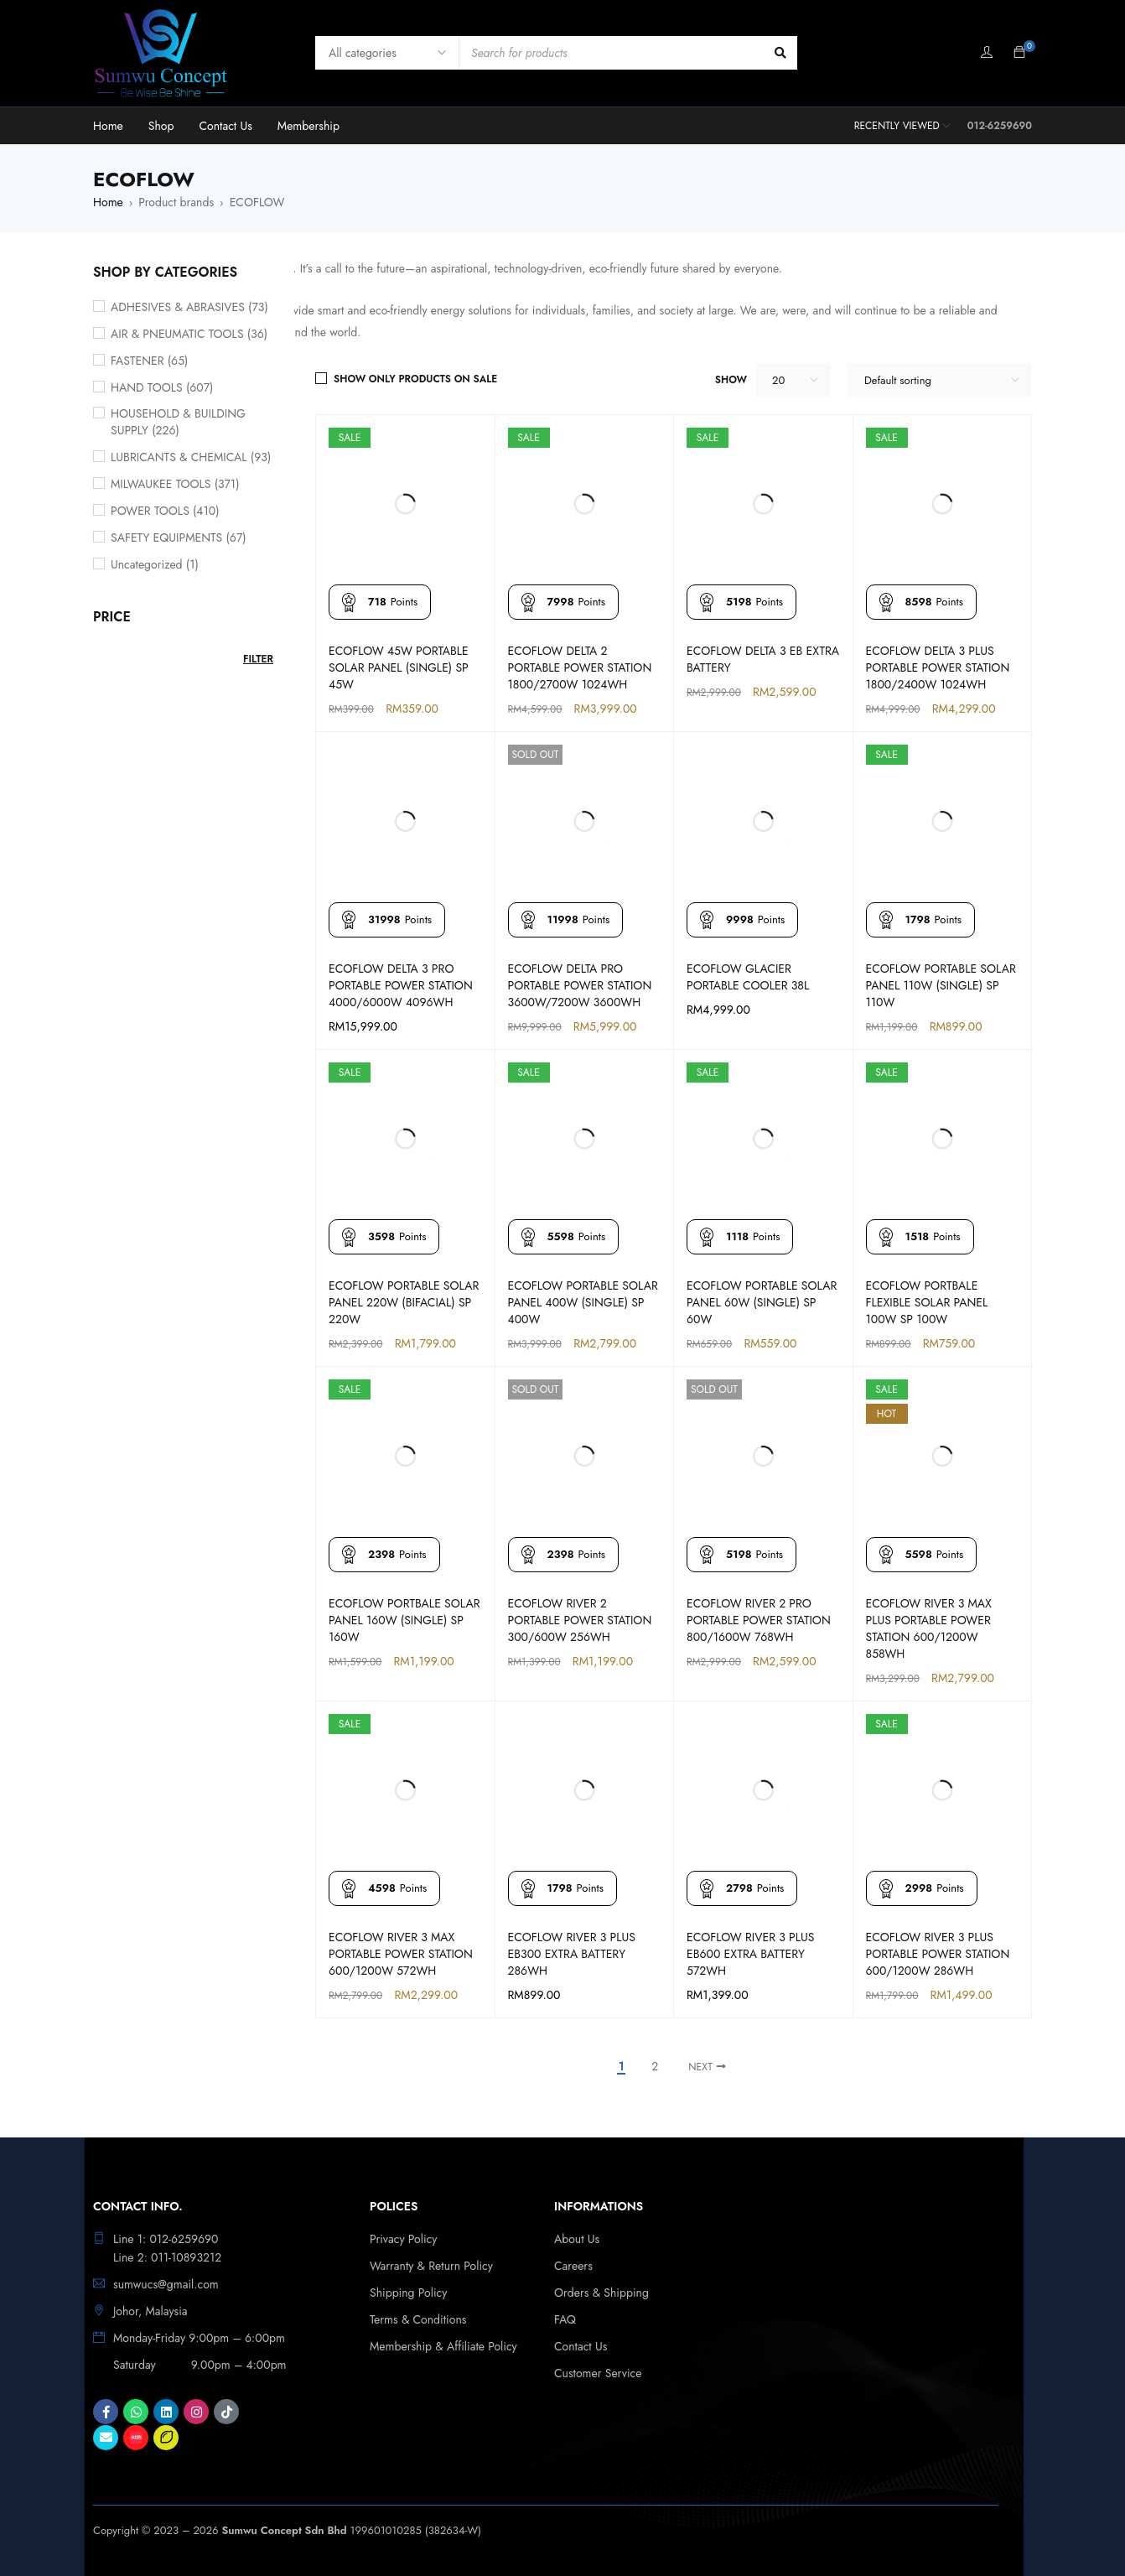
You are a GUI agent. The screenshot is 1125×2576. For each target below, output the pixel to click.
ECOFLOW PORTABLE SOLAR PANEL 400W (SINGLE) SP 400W (583, 1302)
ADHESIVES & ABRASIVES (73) (189, 307)
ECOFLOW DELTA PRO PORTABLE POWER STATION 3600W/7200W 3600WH (580, 985)
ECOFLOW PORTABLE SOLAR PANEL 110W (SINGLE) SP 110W (941, 985)
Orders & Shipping (601, 2292)
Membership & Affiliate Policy (443, 2346)
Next (700, 2067)
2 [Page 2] (654, 2066)
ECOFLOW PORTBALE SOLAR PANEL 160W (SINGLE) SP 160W (404, 1620)
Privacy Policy (403, 2239)
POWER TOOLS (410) (165, 510)
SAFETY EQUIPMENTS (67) (178, 537)
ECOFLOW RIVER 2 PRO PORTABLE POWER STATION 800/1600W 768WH (759, 1620)
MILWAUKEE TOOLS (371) (175, 483)
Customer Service (598, 2373)
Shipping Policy (408, 2292)
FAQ (565, 2319)
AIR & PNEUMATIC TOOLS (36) (189, 333)
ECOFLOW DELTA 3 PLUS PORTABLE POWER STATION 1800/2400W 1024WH (938, 667)
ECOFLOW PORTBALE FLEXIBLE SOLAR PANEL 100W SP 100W (927, 1302)
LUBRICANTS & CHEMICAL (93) (191, 457)
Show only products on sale (415, 379)
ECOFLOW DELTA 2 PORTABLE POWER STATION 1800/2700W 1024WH (580, 667)
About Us (576, 2239)
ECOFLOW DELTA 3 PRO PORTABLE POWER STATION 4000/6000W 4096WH (401, 985)
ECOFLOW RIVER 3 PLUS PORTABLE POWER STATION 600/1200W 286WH (938, 1954)
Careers (573, 2265)
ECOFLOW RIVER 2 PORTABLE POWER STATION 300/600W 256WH (580, 1620)
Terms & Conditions (418, 2319)
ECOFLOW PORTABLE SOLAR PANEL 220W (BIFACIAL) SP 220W (404, 1302)
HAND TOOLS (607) (162, 387)
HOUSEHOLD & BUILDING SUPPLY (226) (178, 422)
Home (108, 202)
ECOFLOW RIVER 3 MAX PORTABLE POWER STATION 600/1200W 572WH (401, 1954)
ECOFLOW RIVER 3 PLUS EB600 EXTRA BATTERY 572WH (750, 1954)
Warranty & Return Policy (431, 2265)
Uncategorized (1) (155, 564)
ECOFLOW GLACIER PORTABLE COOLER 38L (748, 977)
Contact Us (580, 2346)
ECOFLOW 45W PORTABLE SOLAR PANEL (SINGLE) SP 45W (399, 667)
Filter (258, 659)
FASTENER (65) (149, 360)
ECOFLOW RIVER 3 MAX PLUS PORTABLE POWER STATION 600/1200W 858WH (929, 1628)
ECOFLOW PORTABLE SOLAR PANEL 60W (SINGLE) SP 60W (762, 1302)
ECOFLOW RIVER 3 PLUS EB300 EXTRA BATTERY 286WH (571, 1954)
